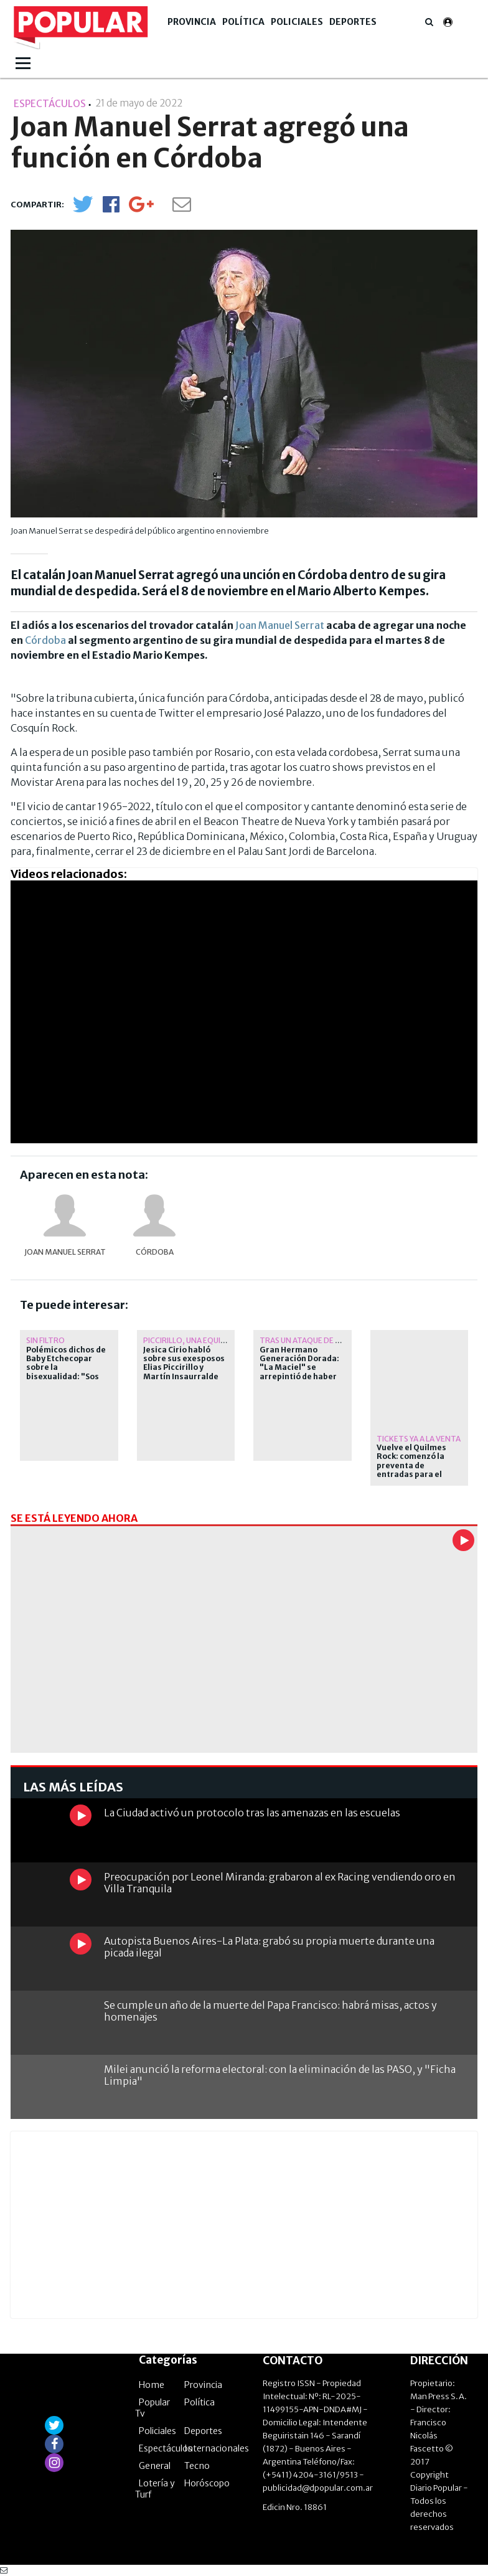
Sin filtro (45, 1340)
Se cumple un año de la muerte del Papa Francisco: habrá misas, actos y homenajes (270, 2011)
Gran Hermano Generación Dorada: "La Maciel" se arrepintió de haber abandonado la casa (299, 1368)
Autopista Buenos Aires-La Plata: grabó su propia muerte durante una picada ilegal (269, 1947)
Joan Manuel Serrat (279, 625)
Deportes (353, 21)
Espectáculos (165, 2448)
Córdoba (45, 640)
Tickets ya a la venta (419, 1438)
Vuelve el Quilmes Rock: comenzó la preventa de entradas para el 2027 (411, 1465)
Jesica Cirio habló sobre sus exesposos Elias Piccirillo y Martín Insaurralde (184, 1363)
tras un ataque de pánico (311, 1340)
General (155, 2465)
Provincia (191, 21)
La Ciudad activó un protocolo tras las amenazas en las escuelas (252, 1812)
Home (151, 2384)
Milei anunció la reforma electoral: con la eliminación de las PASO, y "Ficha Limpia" (280, 2075)
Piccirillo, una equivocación (201, 1340)
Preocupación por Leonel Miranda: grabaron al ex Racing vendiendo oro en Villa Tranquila (280, 1883)
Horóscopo (207, 2483)
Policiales (297, 21)
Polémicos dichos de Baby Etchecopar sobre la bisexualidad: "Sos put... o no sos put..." (66, 1368)
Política (243, 21)
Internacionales (216, 2448)
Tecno (197, 2465)
